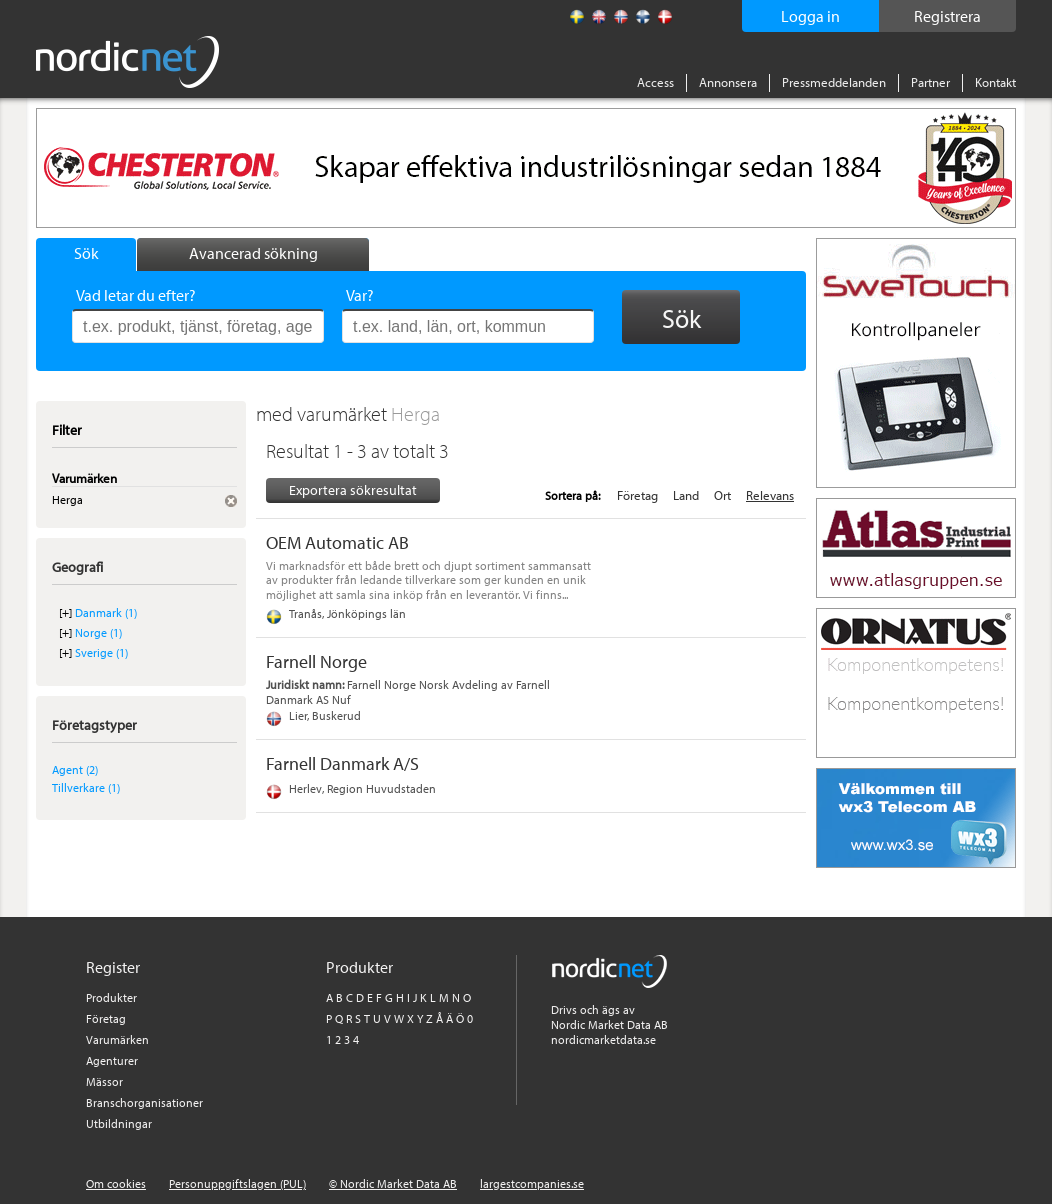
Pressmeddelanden (834, 82)
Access (655, 82)
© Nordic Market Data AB (393, 1183)
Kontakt (995, 82)
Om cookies (116, 1183)
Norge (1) (98, 632)
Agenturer (112, 1060)
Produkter (111, 997)
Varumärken (117, 1039)
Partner (930, 82)
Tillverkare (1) (86, 787)
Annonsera (728, 82)
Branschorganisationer (144, 1102)
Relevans (770, 495)
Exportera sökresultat (353, 490)
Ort (722, 495)
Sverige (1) (101, 652)
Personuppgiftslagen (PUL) (237, 1183)
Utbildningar (119, 1123)
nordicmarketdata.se (603, 1039)
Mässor (104, 1081)
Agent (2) (75, 769)
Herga (415, 413)
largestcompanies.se (532, 1183)
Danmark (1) (106, 612)
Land (686, 495)
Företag (637, 495)
